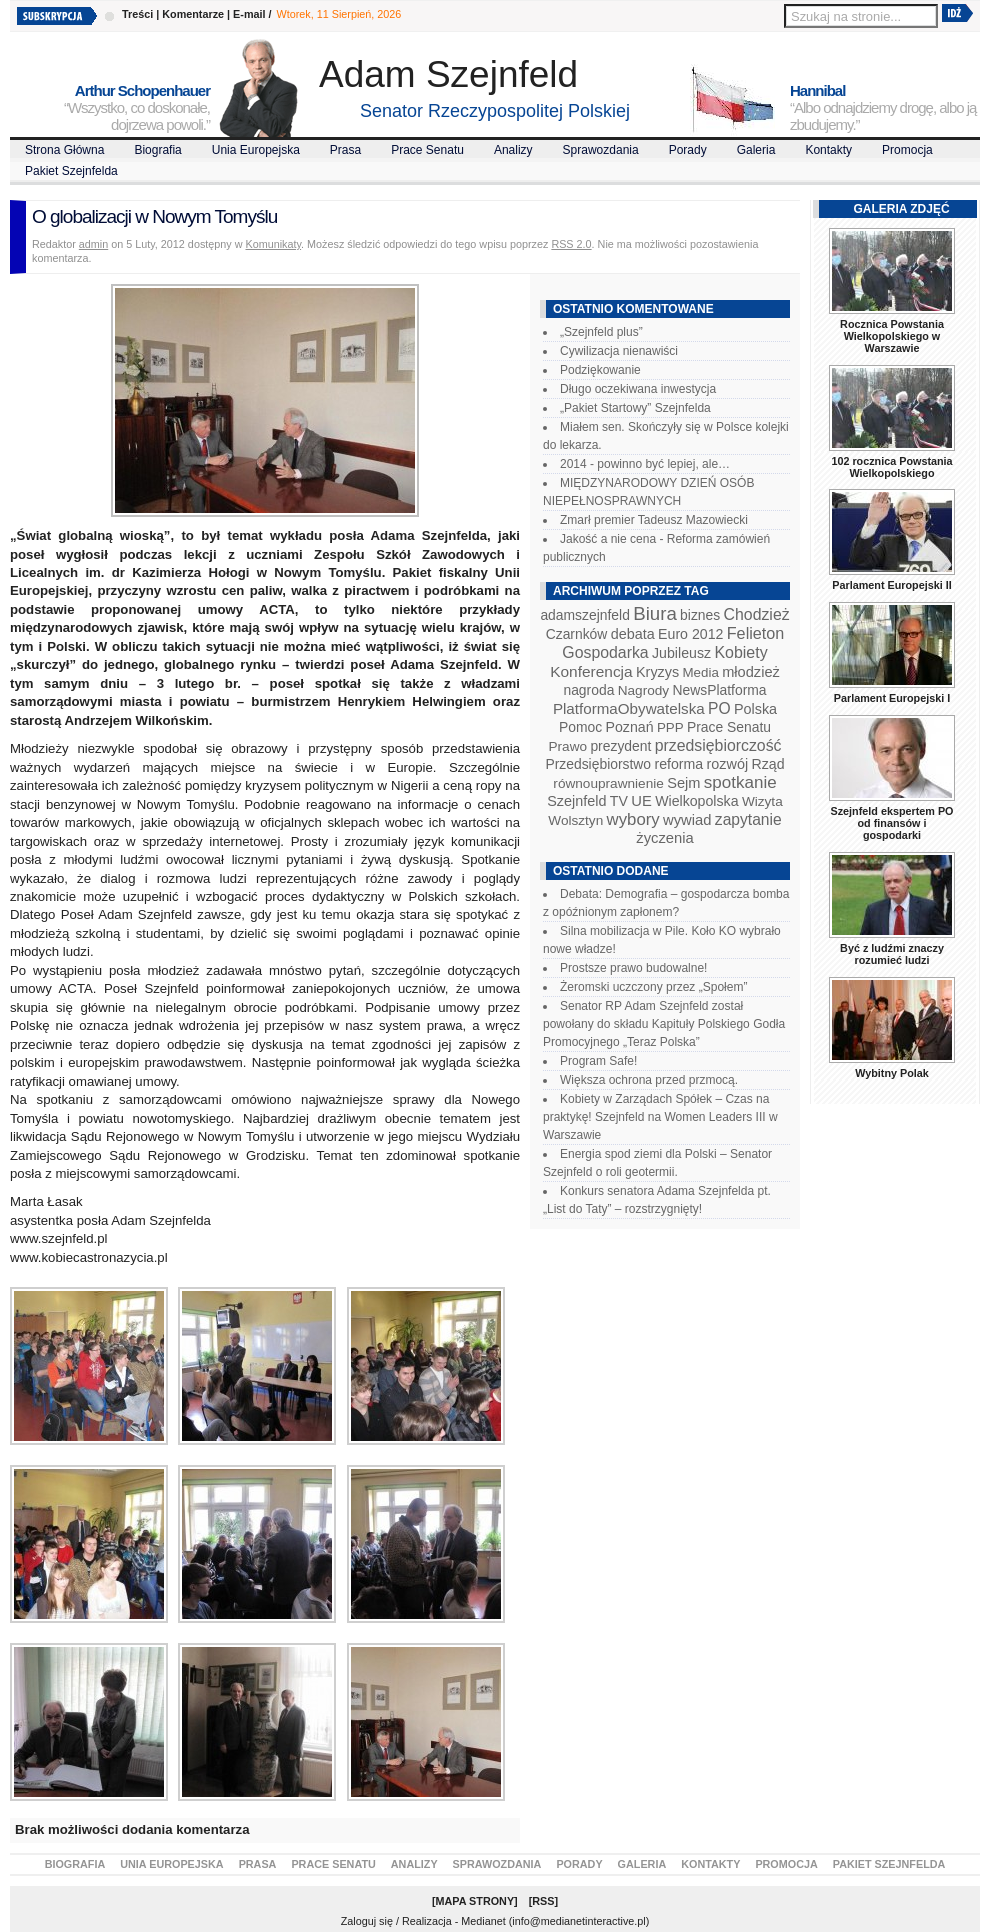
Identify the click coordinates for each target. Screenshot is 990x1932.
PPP (670, 727)
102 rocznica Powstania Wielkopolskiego (891, 467)
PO (719, 708)
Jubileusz (681, 653)
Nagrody (643, 690)
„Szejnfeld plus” (601, 332)
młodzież (751, 672)
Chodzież (757, 614)
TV (619, 801)
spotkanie (740, 782)
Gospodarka (605, 652)
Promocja (907, 150)
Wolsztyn (575, 820)
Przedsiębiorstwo (598, 764)
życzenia (665, 838)
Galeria (756, 150)
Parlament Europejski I (892, 698)
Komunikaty (274, 244)
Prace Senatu (427, 150)
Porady (688, 150)
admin (93, 244)
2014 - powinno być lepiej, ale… (645, 464)
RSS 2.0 (571, 244)
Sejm (683, 783)
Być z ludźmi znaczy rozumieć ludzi (892, 954)
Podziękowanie (600, 370)
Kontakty (828, 150)
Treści (137, 14)
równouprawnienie (608, 783)
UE (641, 801)
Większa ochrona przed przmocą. (649, 1080)
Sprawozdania (601, 150)
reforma (678, 764)
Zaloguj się (367, 1921)
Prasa (345, 150)
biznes (700, 615)
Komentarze (193, 14)
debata (633, 634)
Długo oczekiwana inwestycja (638, 389)
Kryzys (657, 672)
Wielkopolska (696, 801)
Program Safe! (598, 1061)
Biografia (157, 150)
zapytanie (748, 819)
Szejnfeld (576, 801)
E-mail (249, 14)
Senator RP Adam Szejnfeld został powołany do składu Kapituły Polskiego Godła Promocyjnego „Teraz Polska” (664, 1024)
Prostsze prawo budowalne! (633, 968)
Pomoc (580, 727)
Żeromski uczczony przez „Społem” (653, 987)
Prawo (567, 746)
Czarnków (577, 634)
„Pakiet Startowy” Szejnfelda (635, 408)
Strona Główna (64, 150)
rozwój (728, 764)
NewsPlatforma (719, 690)
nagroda (588, 690)
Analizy (513, 150)
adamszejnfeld (584, 615)
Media (701, 672)
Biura (655, 613)
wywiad (687, 820)
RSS (543, 1901)
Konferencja (591, 671)
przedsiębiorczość (718, 745)
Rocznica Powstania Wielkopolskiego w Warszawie (892, 336)
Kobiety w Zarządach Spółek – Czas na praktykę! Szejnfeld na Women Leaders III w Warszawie (660, 1117)
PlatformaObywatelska (629, 708)
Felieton (756, 633)
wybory (633, 819)
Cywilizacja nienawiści (619, 351)
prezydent (620, 746)
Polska (755, 709)
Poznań (630, 727)
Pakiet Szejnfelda (71, 171)
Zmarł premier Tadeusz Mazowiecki (654, 520)
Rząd (768, 764)
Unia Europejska (256, 150)
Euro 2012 (690, 634)
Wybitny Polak (892, 1073)
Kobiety (740, 652)
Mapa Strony (475, 1901)
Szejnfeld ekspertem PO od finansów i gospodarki (891, 823)
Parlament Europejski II (891, 585)
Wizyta (762, 801)
